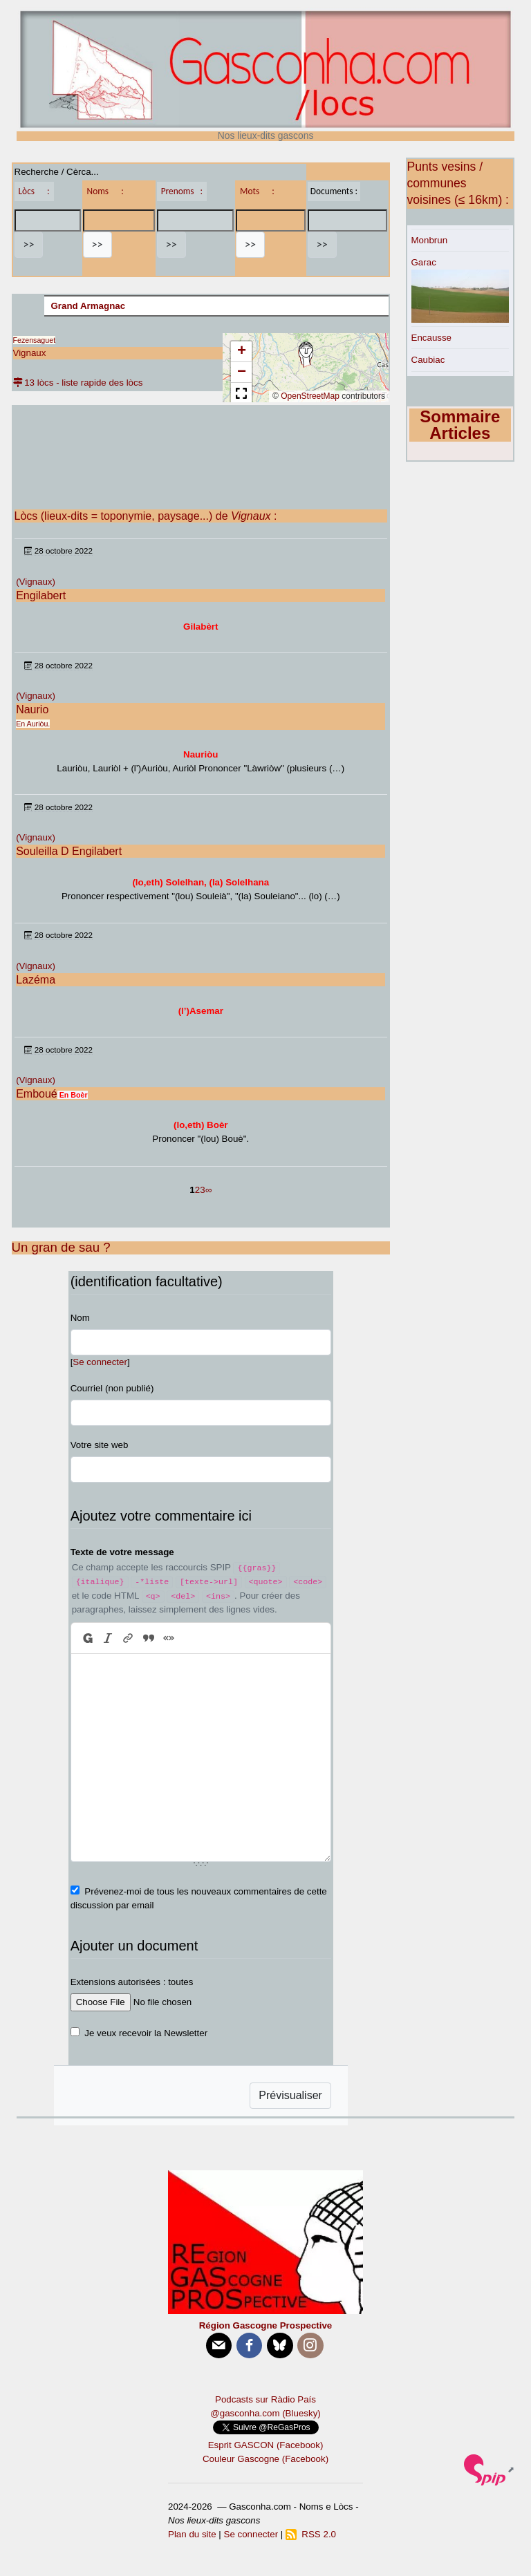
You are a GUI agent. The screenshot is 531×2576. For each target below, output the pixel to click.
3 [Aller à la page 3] (202, 1190)
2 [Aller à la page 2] (197, 1190)
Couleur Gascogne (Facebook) (265, 2459)
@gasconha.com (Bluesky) (265, 2413)
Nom (80, 1318)
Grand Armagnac (88, 306)
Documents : (333, 191)
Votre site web (100, 1445)
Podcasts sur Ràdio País (265, 2399)
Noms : (105, 191)
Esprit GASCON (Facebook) (266, 2445)
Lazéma (35, 980)
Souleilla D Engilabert (69, 851)
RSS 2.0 (311, 2534)
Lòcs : (34, 191)
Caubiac (428, 360)
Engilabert (41, 595)
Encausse (431, 337)
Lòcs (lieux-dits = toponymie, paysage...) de (143, 516)
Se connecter (100, 1362)
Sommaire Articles (460, 424)
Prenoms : (182, 191)
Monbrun (429, 240)
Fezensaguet (34, 340)
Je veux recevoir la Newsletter (145, 2033)
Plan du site (192, 2534)
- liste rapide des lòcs (99, 382)
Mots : (257, 191)
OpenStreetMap (310, 396)
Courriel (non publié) (112, 1388)
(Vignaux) (35, 581)
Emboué (36, 1094)
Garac (423, 262)
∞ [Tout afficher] (208, 1190)
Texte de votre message (122, 1552)
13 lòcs (33, 382)
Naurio (32, 709)
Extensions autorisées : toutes (132, 1982)
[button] (305, 354)
